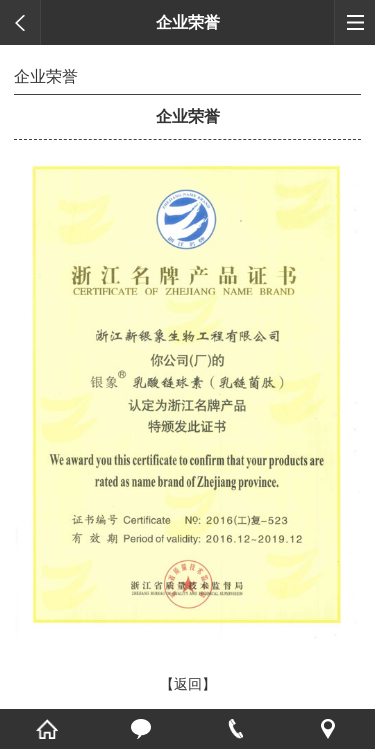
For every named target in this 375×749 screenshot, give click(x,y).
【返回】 (188, 684)
